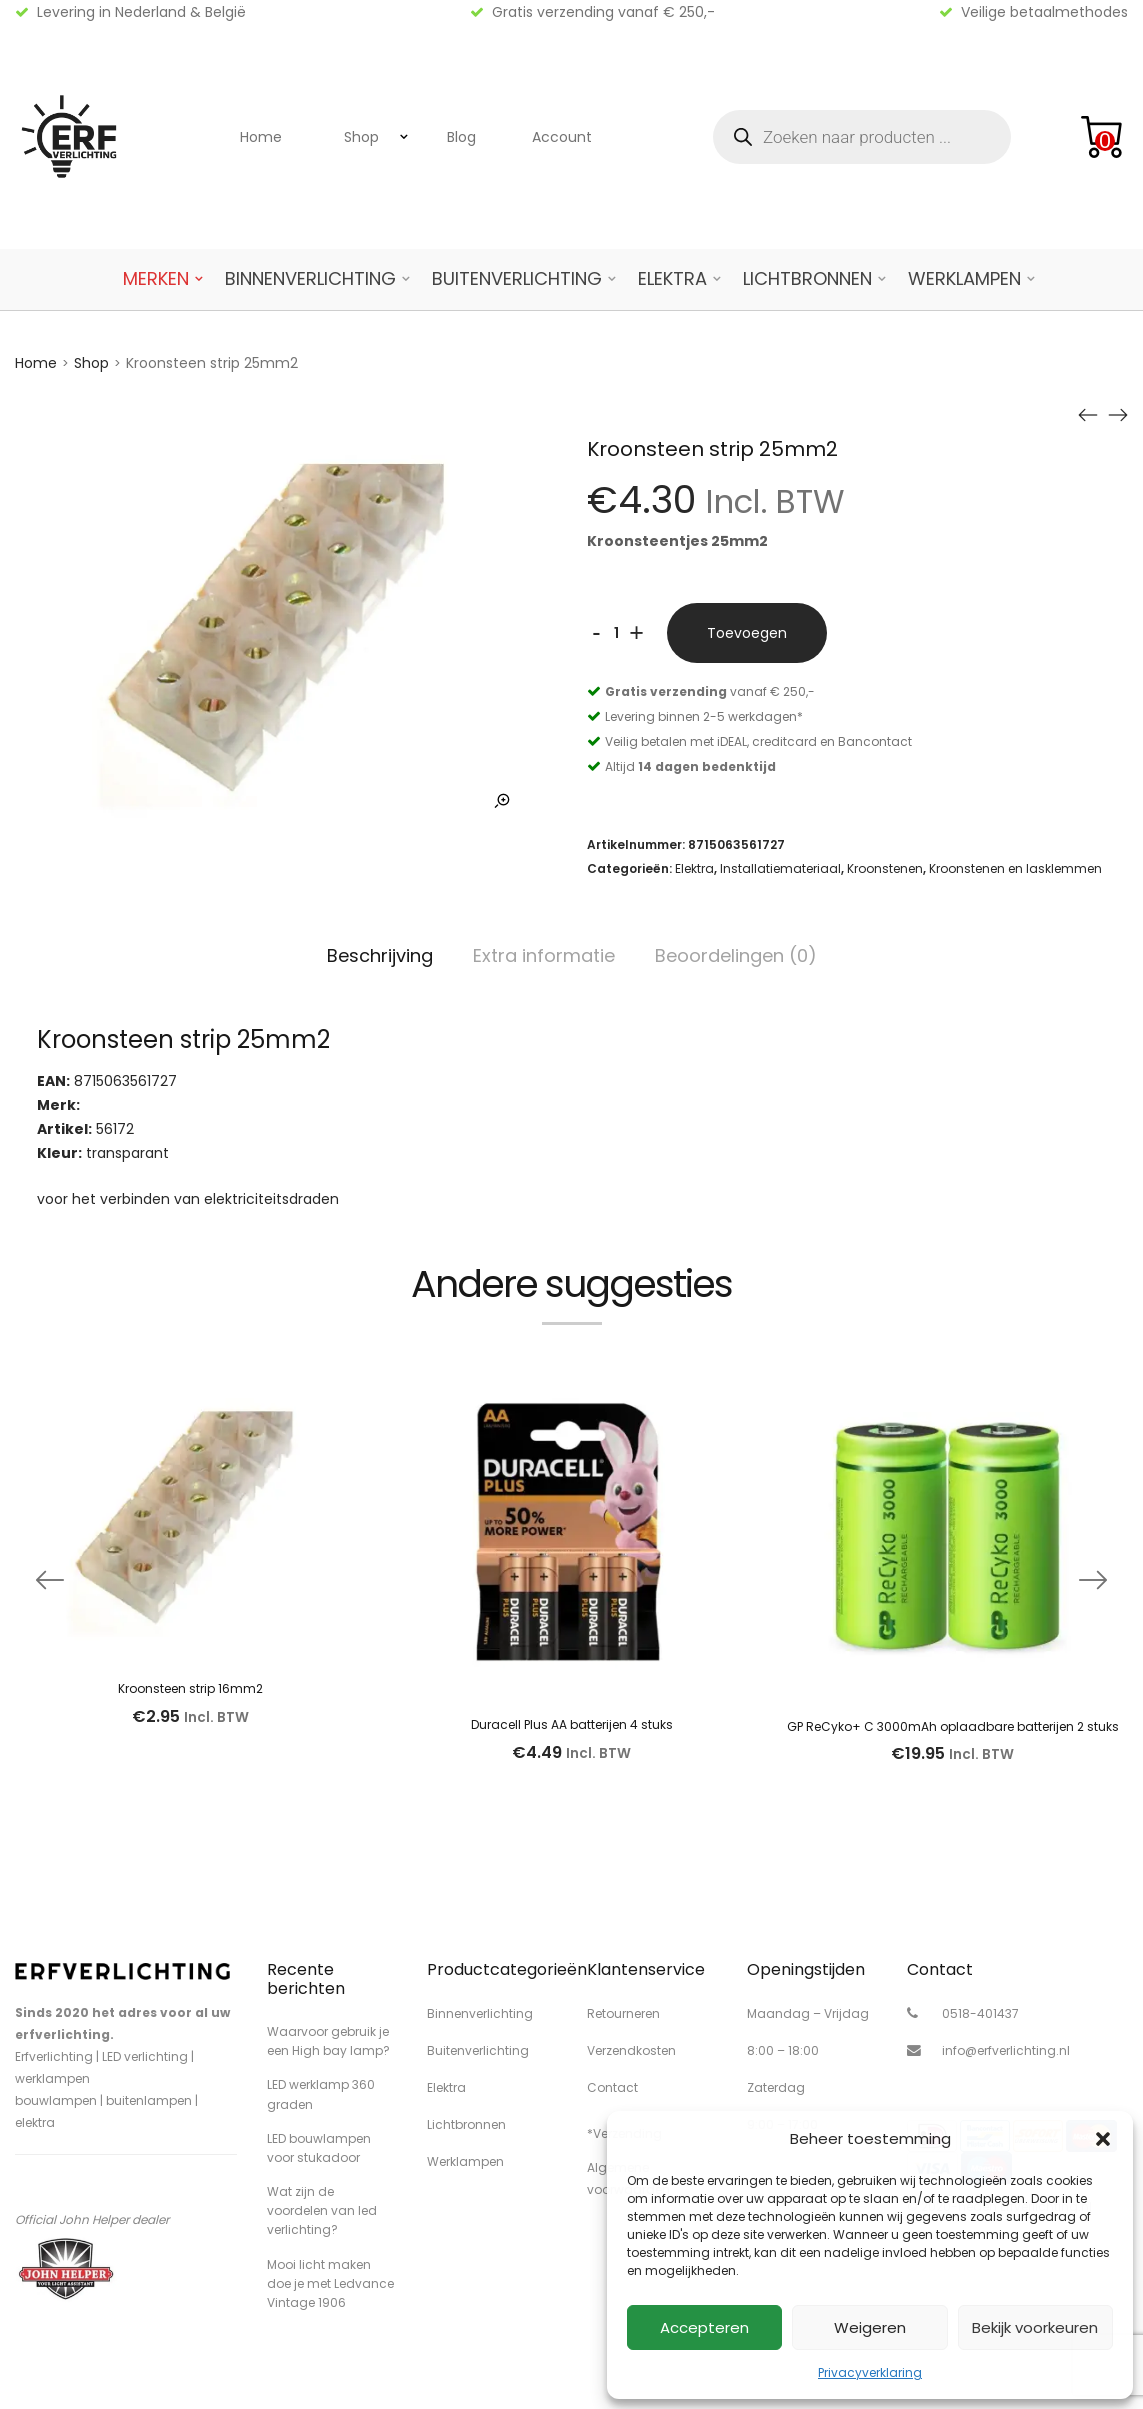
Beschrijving (380, 955)
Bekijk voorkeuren (1035, 2327)
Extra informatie (544, 955)
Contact (612, 2087)
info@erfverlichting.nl (1006, 2050)
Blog (461, 137)
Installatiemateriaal (780, 868)
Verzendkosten (631, 2050)
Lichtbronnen (807, 278)
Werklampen (964, 278)
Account (562, 137)
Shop (361, 137)
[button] (1103, 2139)
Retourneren (623, 2013)
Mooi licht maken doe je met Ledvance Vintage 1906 (330, 2283)
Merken (156, 278)
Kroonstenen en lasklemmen (1015, 868)
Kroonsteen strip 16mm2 (190, 1688)
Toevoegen (747, 633)
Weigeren (870, 2327)
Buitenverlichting (517, 278)
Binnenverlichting (310, 278)
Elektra (672, 278)
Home (261, 137)
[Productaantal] (617, 633)
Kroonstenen (885, 868)
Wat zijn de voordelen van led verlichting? (322, 2210)
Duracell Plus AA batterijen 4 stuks (572, 1724)
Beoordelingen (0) (736, 955)
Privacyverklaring (870, 2372)
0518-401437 (980, 2013)
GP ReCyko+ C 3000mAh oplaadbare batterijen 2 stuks (953, 1726)
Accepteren (704, 2327)
